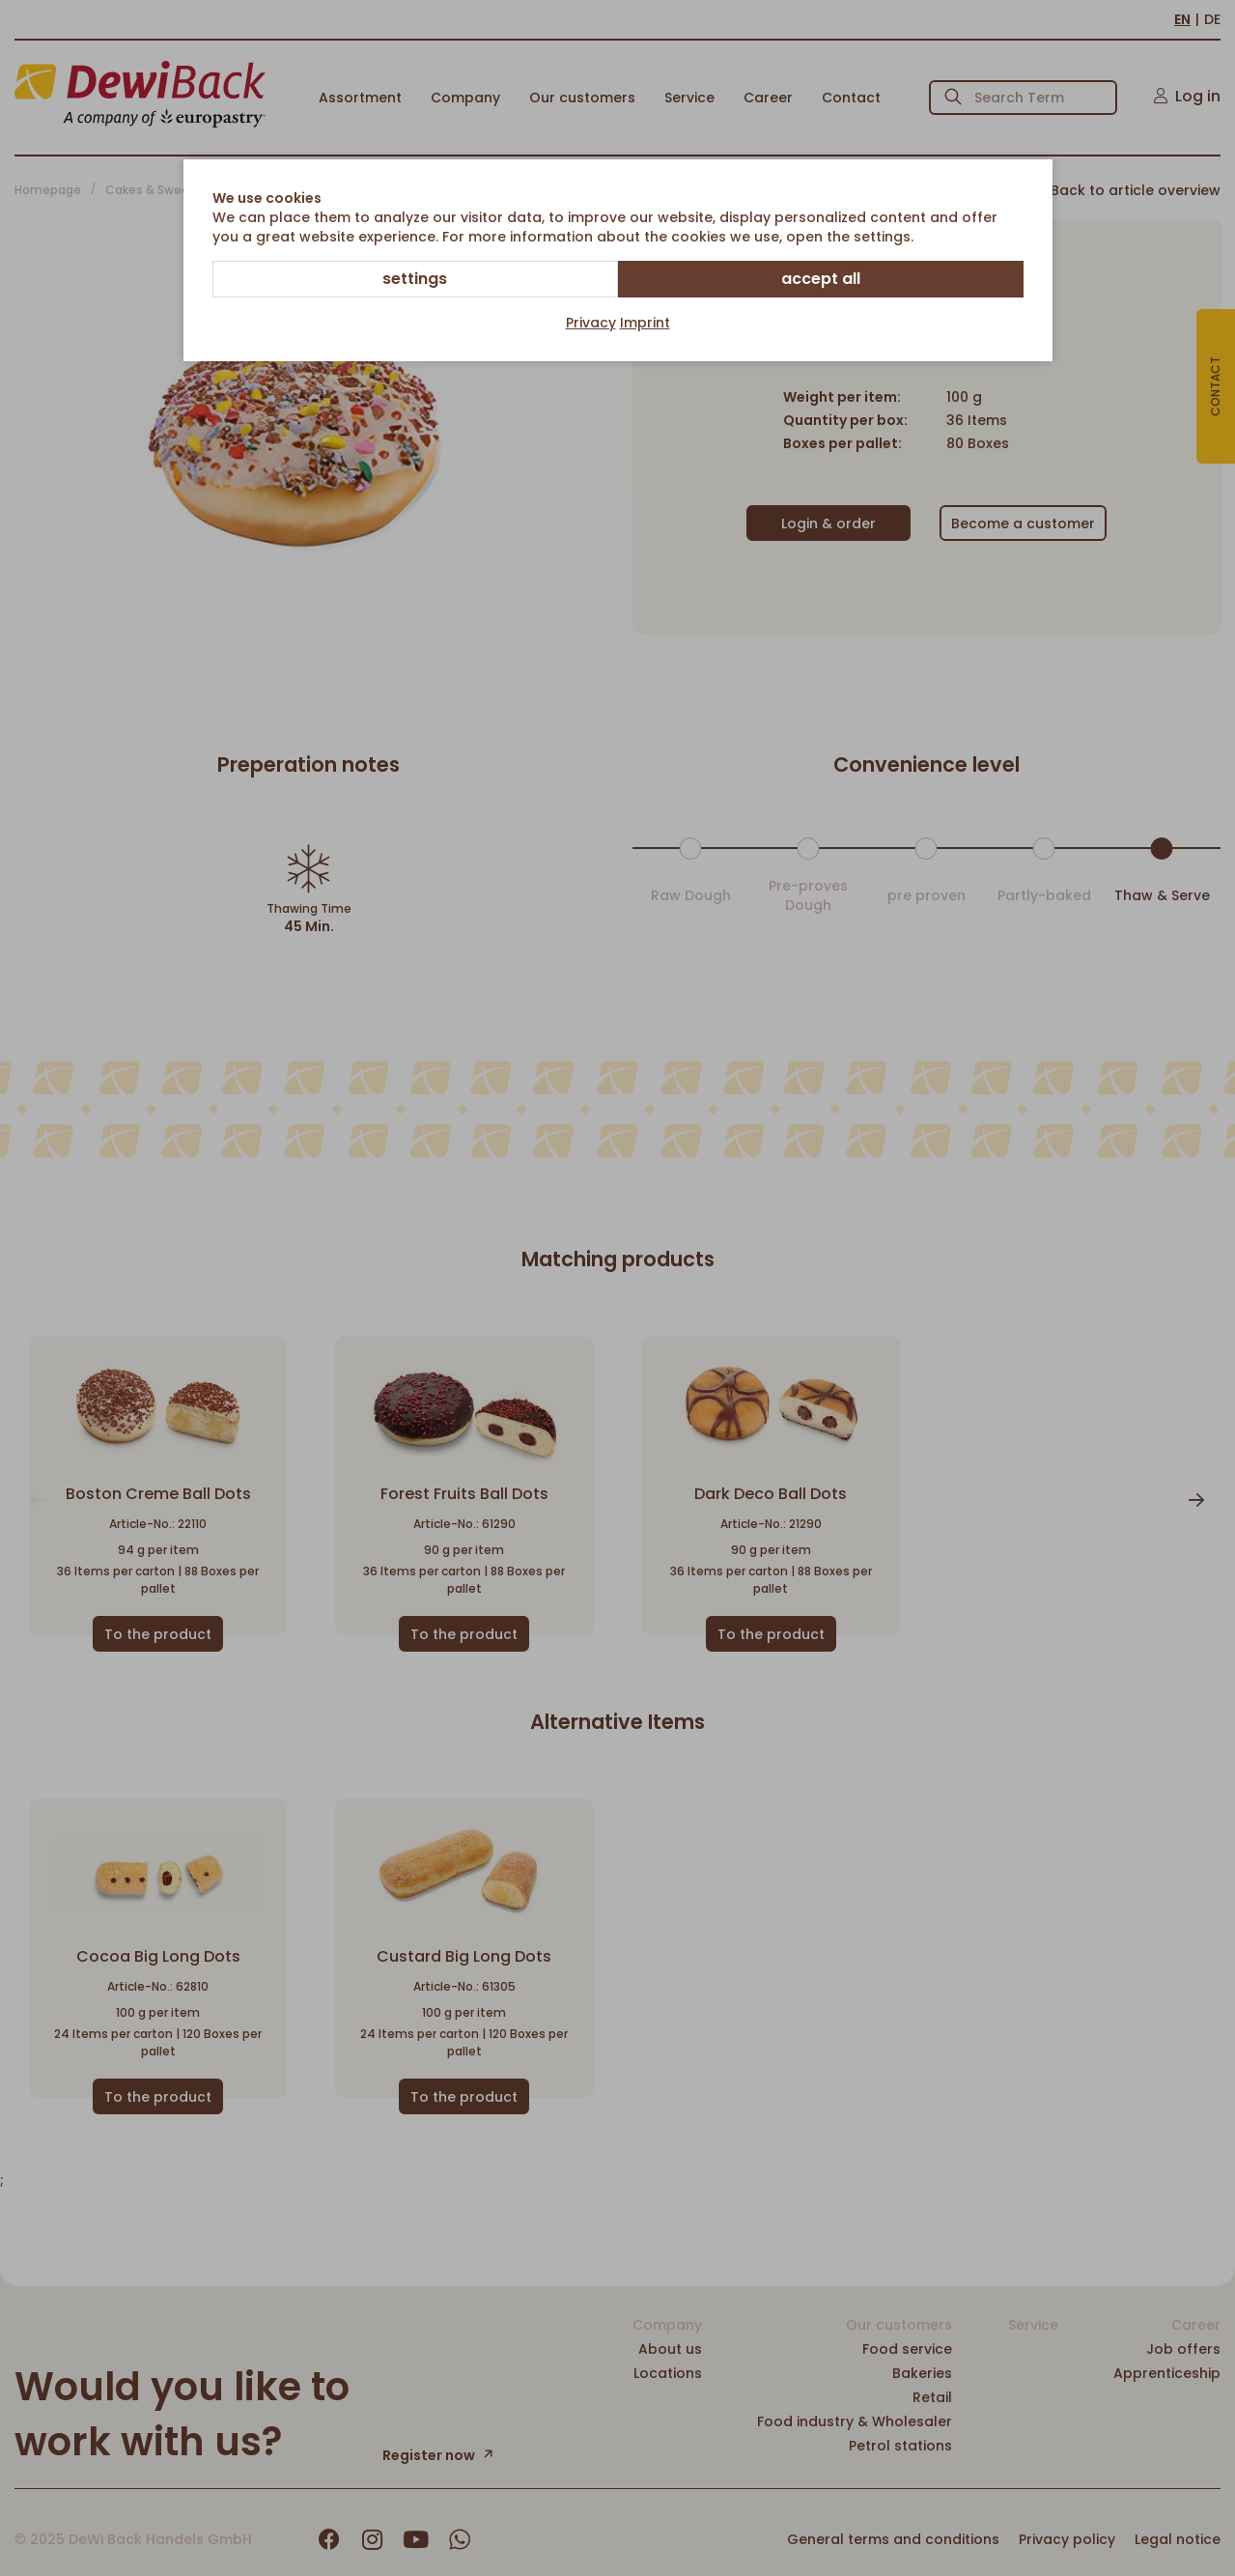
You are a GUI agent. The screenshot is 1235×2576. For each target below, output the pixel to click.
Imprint (645, 322)
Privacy (591, 322)
